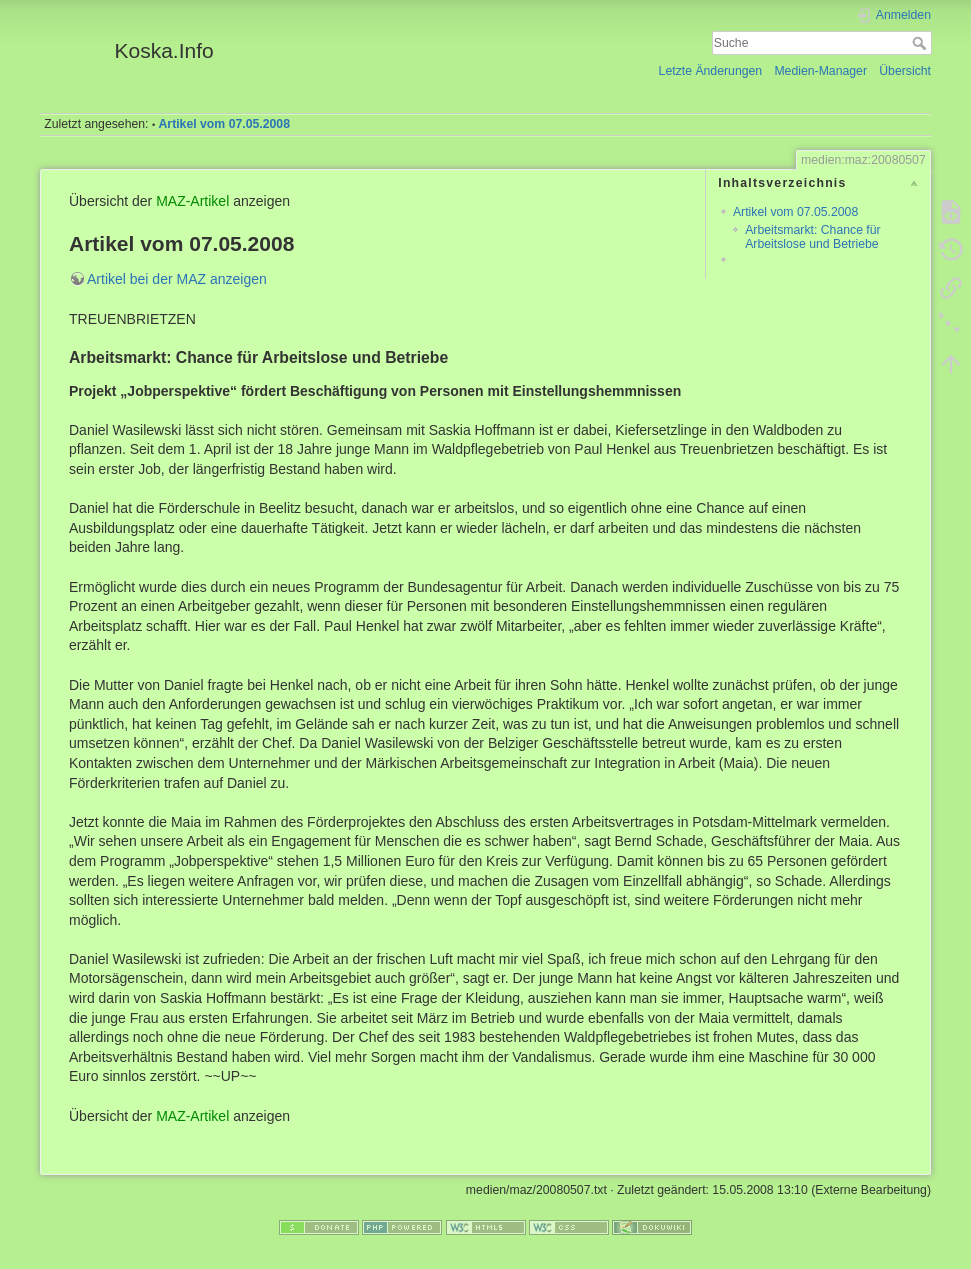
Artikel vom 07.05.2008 (224, 124)
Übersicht (905, 71)
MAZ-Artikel (192, 201)
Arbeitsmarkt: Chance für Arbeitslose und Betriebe (812, 236)
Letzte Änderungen (711, 71)
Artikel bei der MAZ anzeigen (177, 279)
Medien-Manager (820, 71)
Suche (921, 43)
